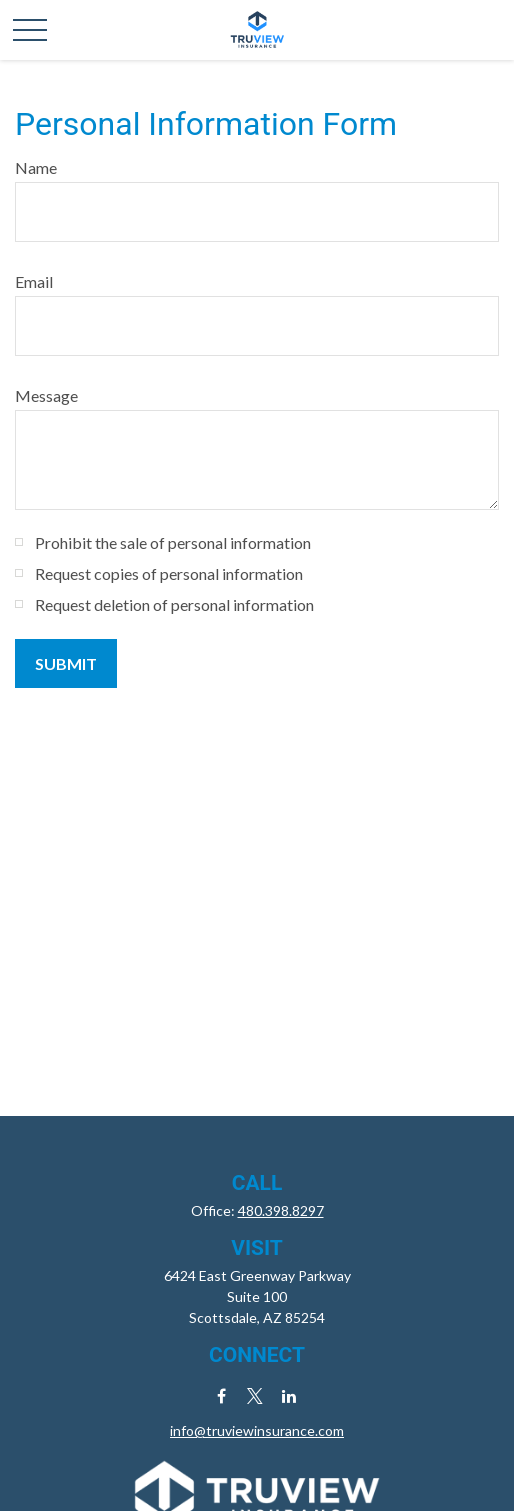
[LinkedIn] (289, 1395)
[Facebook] (221, 1395)
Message (46, 395)
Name (36, 167)
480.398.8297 (281, 1210)
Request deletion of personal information (174, 604)
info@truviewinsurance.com (257, 1430)
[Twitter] (255, 1395)
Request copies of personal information (169, 573)
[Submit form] (66, 663)
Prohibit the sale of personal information (173, 542)
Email (34, 281)
